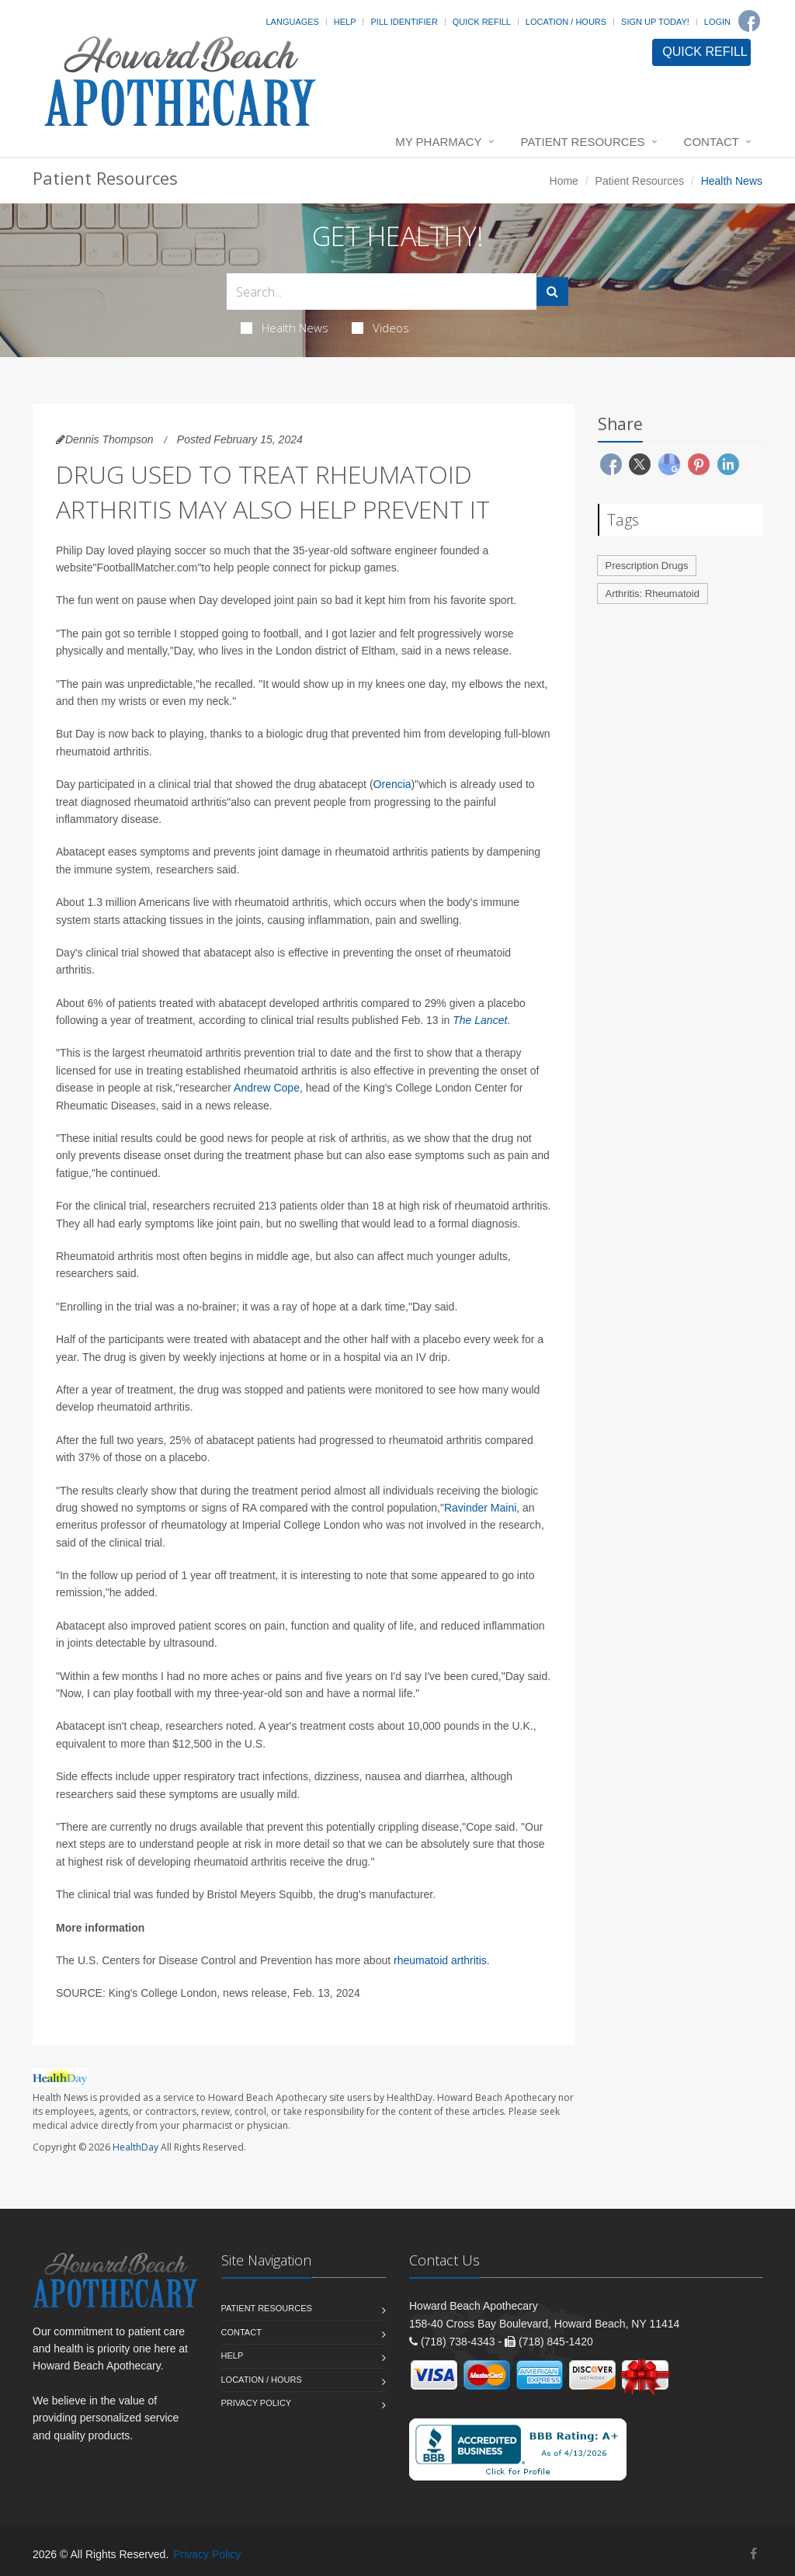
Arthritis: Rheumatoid (653, 593)
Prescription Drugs (647, 565)
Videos (380, 327)
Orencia (392, 784)
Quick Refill (482, 21)
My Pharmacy (438, 141)
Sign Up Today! (655, 21)
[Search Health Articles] (381, 291)
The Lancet (480, 1020)
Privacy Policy (256, 2403)
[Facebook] (749, 21)
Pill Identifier (403, 21)
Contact (711, 141)
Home (564, 181)
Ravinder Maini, (481, 1508)
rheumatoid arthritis (440, 1960)
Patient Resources (583, 141)
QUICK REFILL (704, 51)
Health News (284, 327)
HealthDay (135, 2147)
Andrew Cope (267, 1087)
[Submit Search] (552, 291)
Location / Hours (566, 21)
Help (345, 21)
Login (717, 21)
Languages (292, 21)
